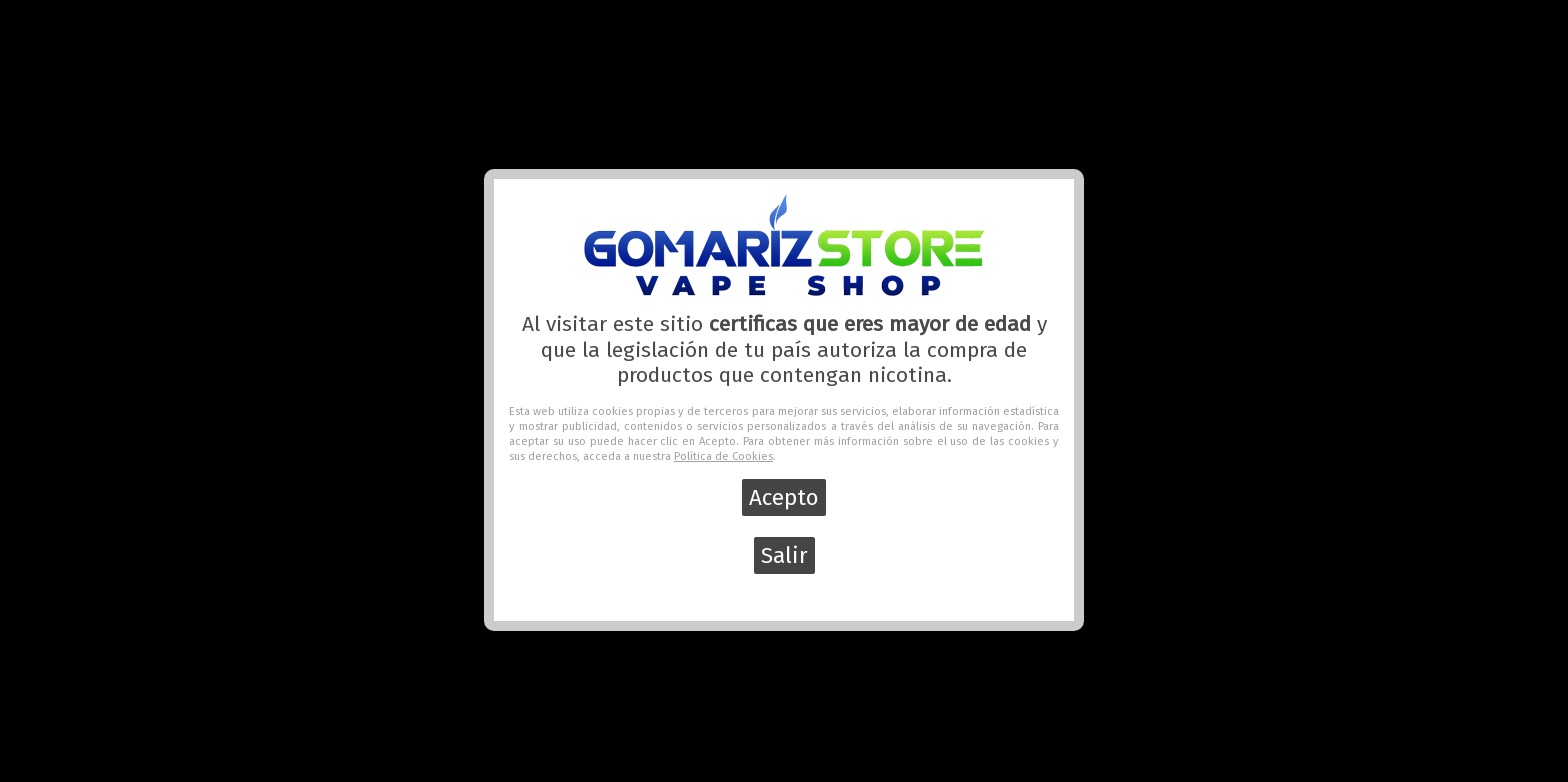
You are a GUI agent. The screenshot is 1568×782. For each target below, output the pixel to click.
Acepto (784, 497)
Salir (784, 555)
